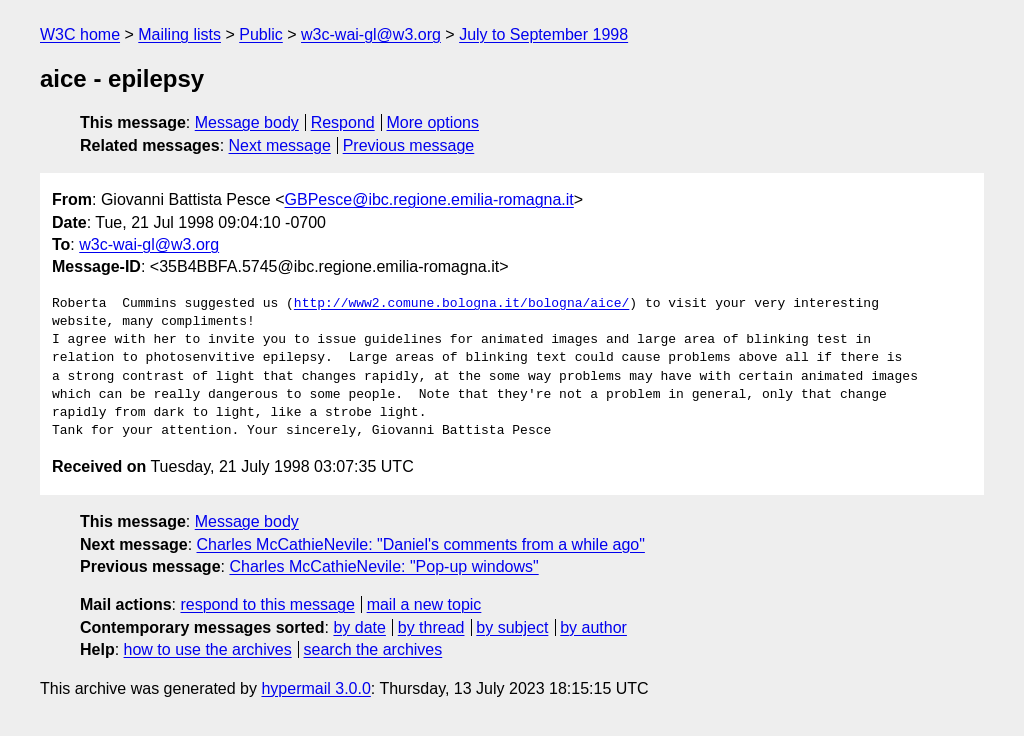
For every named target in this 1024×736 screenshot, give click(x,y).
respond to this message (267, 604)
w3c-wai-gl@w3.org (371, 34)
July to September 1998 (543, 34)
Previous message (409, 145)
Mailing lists (179, 34)
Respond (343, 122)
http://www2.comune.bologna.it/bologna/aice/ (461, 304)
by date (359, 627)
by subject (512, 627)
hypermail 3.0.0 (315, 688)
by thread (431, 627)
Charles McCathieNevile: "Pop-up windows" (383, 566)
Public (261, 34)
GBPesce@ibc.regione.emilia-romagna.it (429, 199)
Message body (247, 122)
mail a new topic (424, 604)
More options (433, 122)
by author (593, 627)
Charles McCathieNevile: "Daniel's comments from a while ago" (421, 544)
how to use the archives (208, 649)
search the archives (373, 649)
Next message (280, 145)
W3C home (80, 34)
